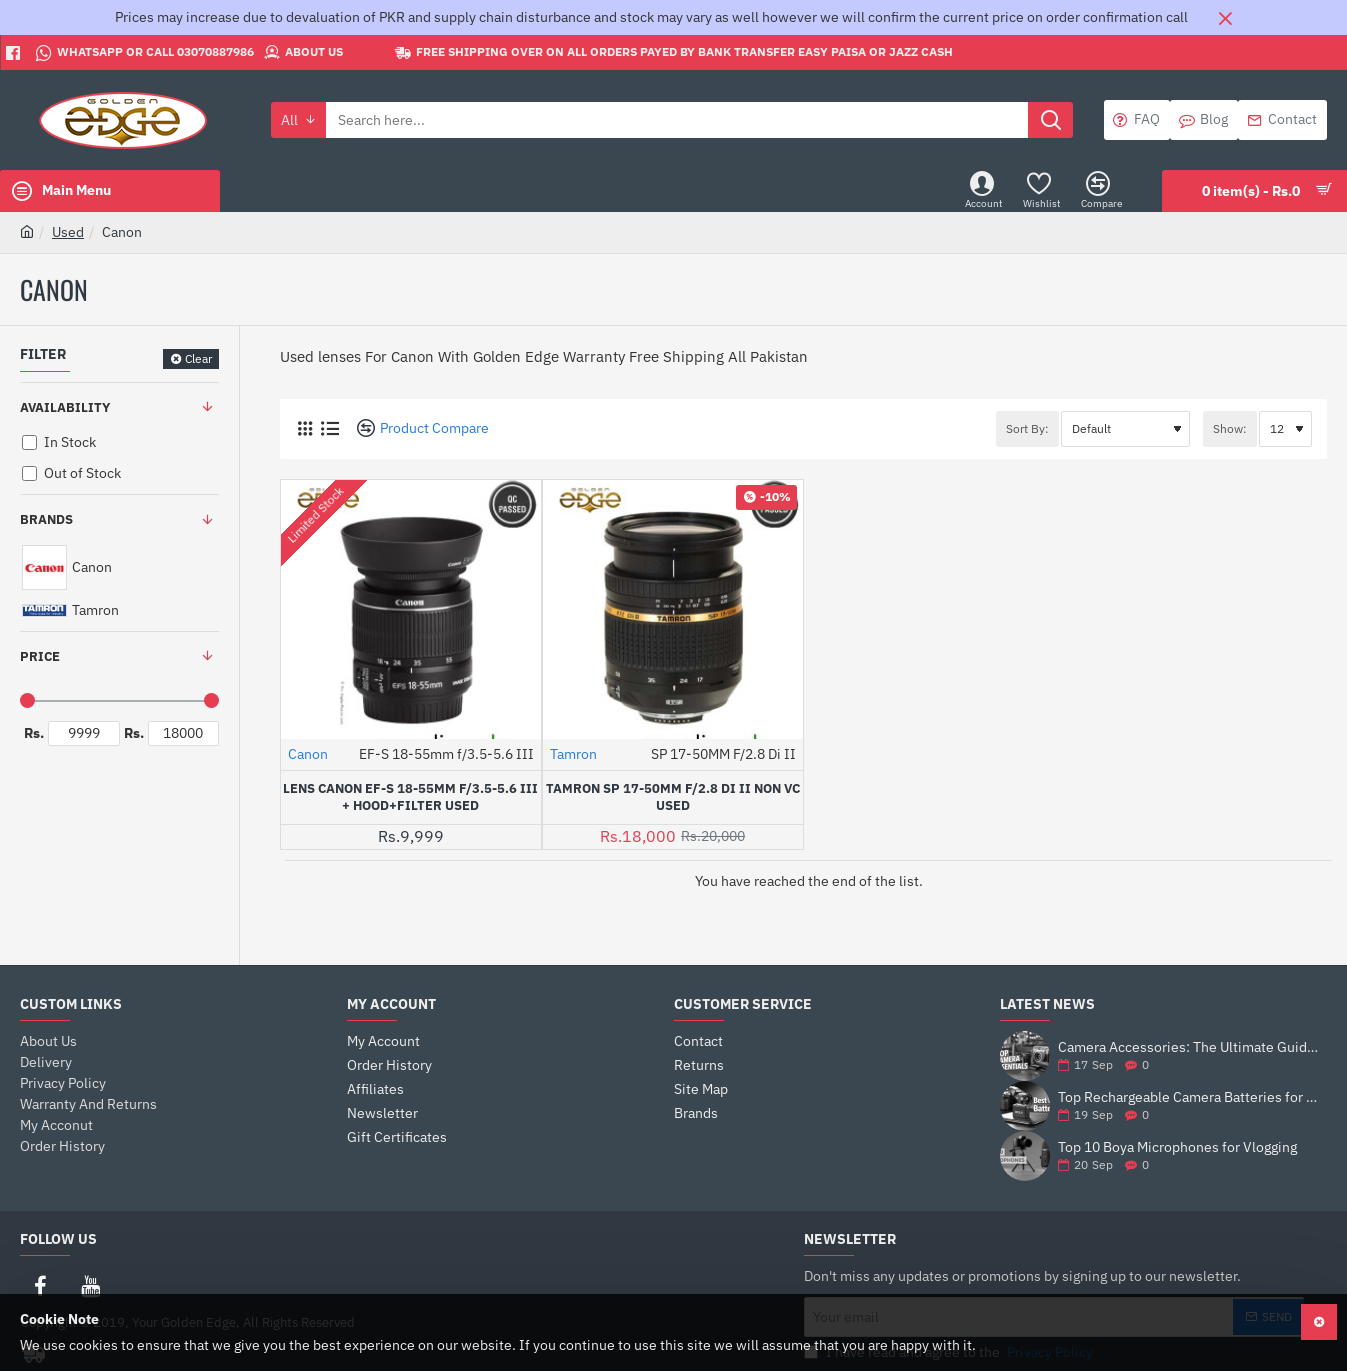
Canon (308, 754)
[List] (329, 428)
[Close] (1225, 18)
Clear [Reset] (198, 358)
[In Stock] (29, 442)
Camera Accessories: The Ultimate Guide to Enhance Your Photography (1188, 1047)
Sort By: (1027, 428)
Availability (65, 407)
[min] (84, 733)
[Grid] (304, 428)
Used (68, 232)
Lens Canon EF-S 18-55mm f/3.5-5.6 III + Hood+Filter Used (410, 797)
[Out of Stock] (29, 473)
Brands (46, 519)
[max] (184, 733)
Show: (1230, 428)
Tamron (573, 754)
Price (40, 656)
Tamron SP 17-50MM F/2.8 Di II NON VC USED (673, 797)
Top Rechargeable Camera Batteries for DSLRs (1188, 1097)
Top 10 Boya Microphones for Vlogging (1177, 1147)
